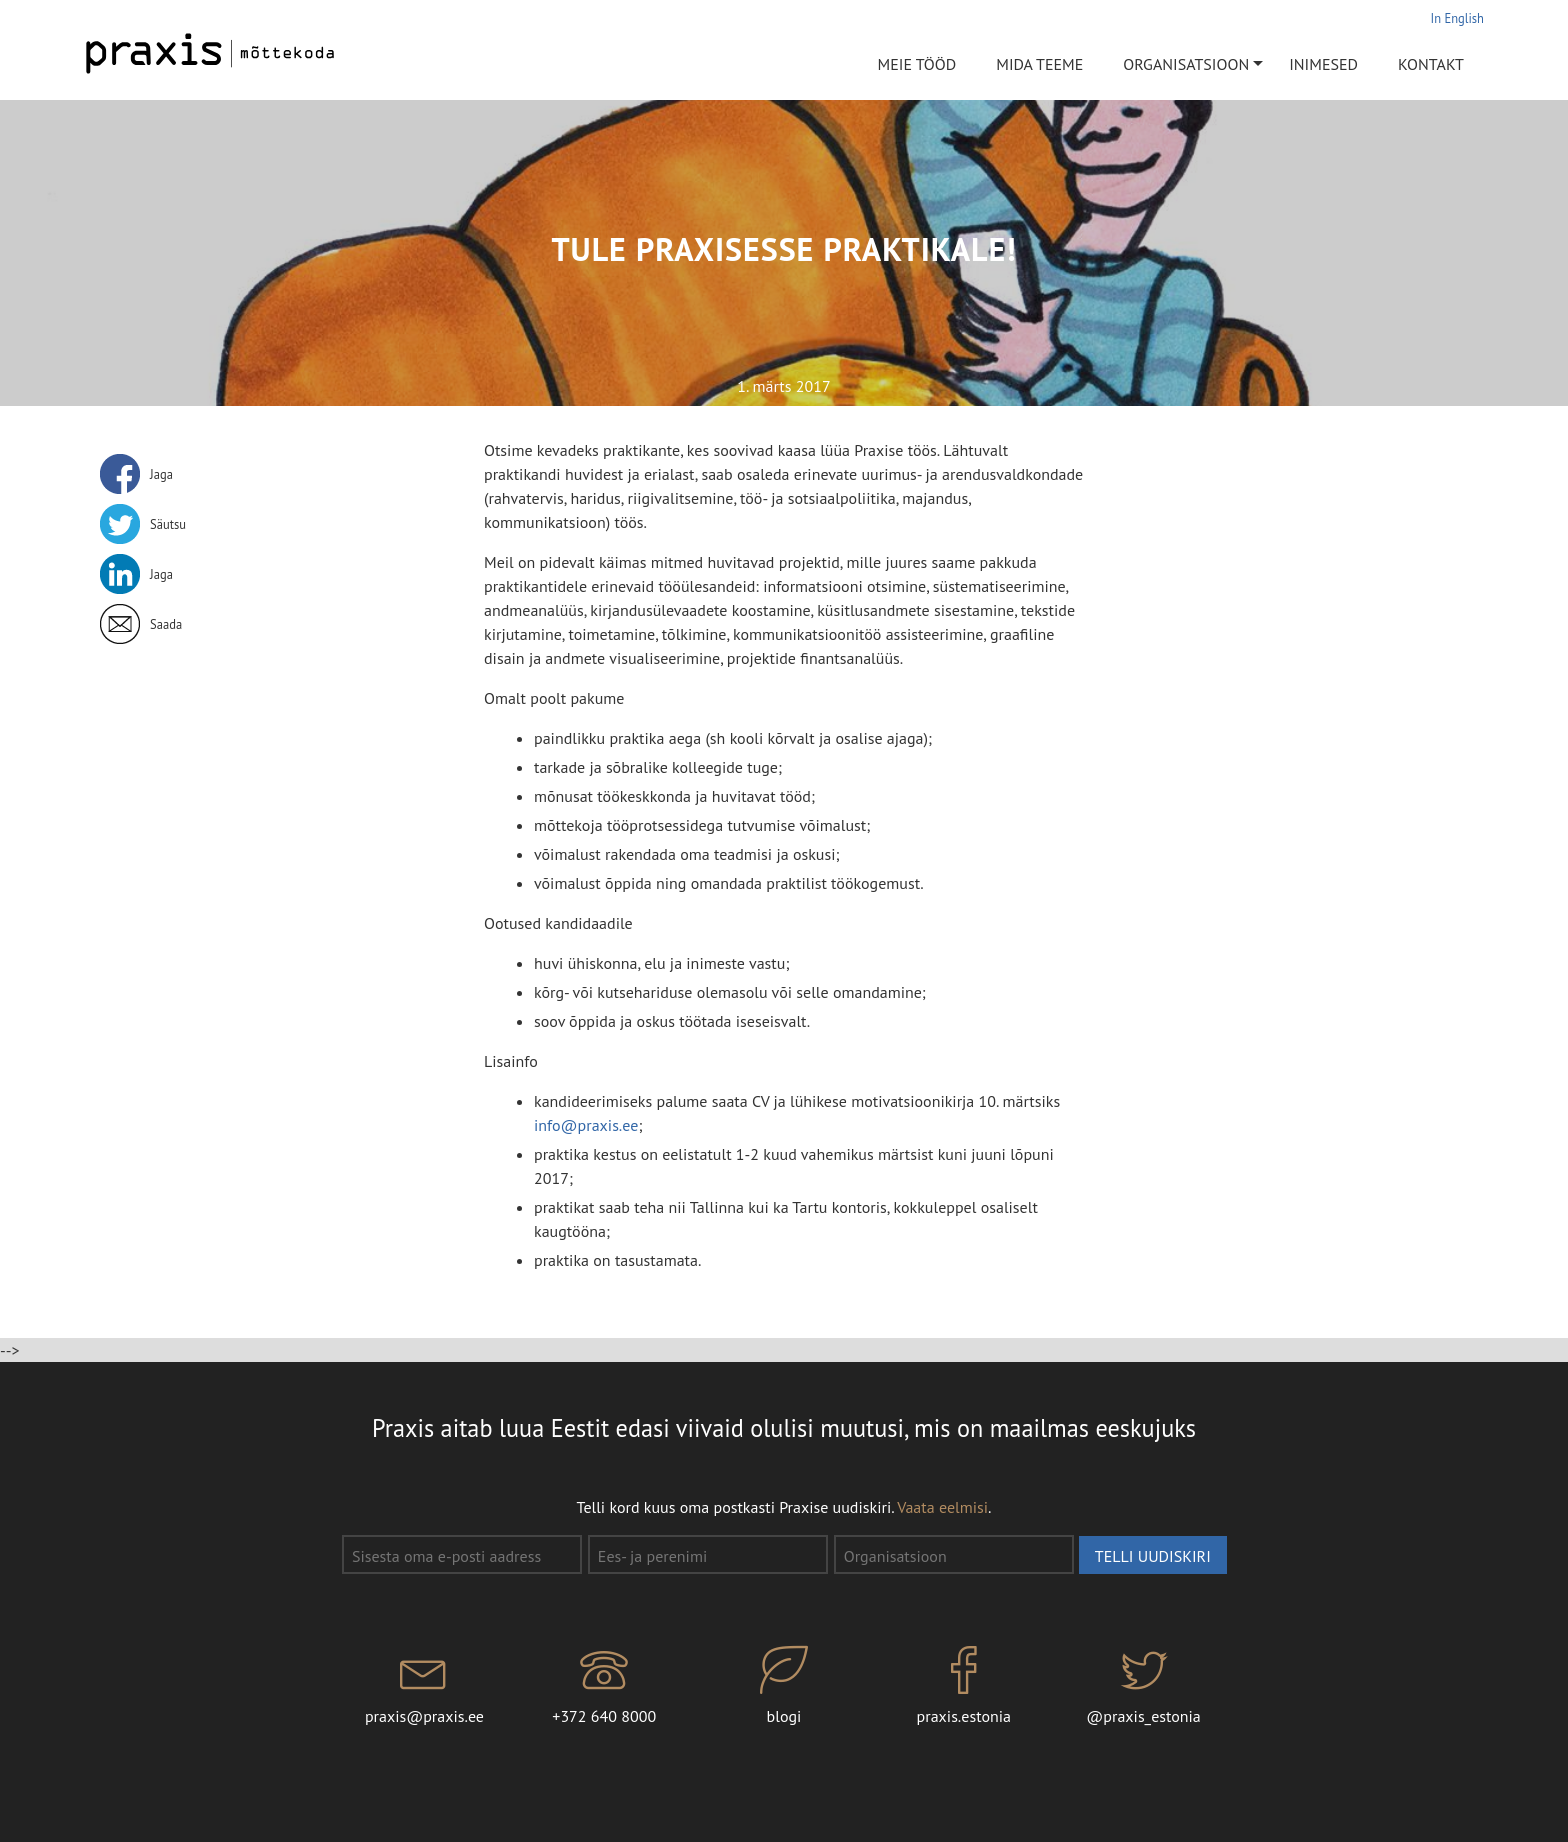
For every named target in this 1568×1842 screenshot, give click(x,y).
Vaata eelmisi (942, 1507)
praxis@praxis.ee (425, 1686)
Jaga (161, 474)
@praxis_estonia (1144, 1686)
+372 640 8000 (604, 1686)
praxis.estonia (964, 1686)
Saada (166, 624)
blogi (784, 1686)
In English (1457, 18)
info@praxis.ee (586, 1125)
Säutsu (168, 524)
